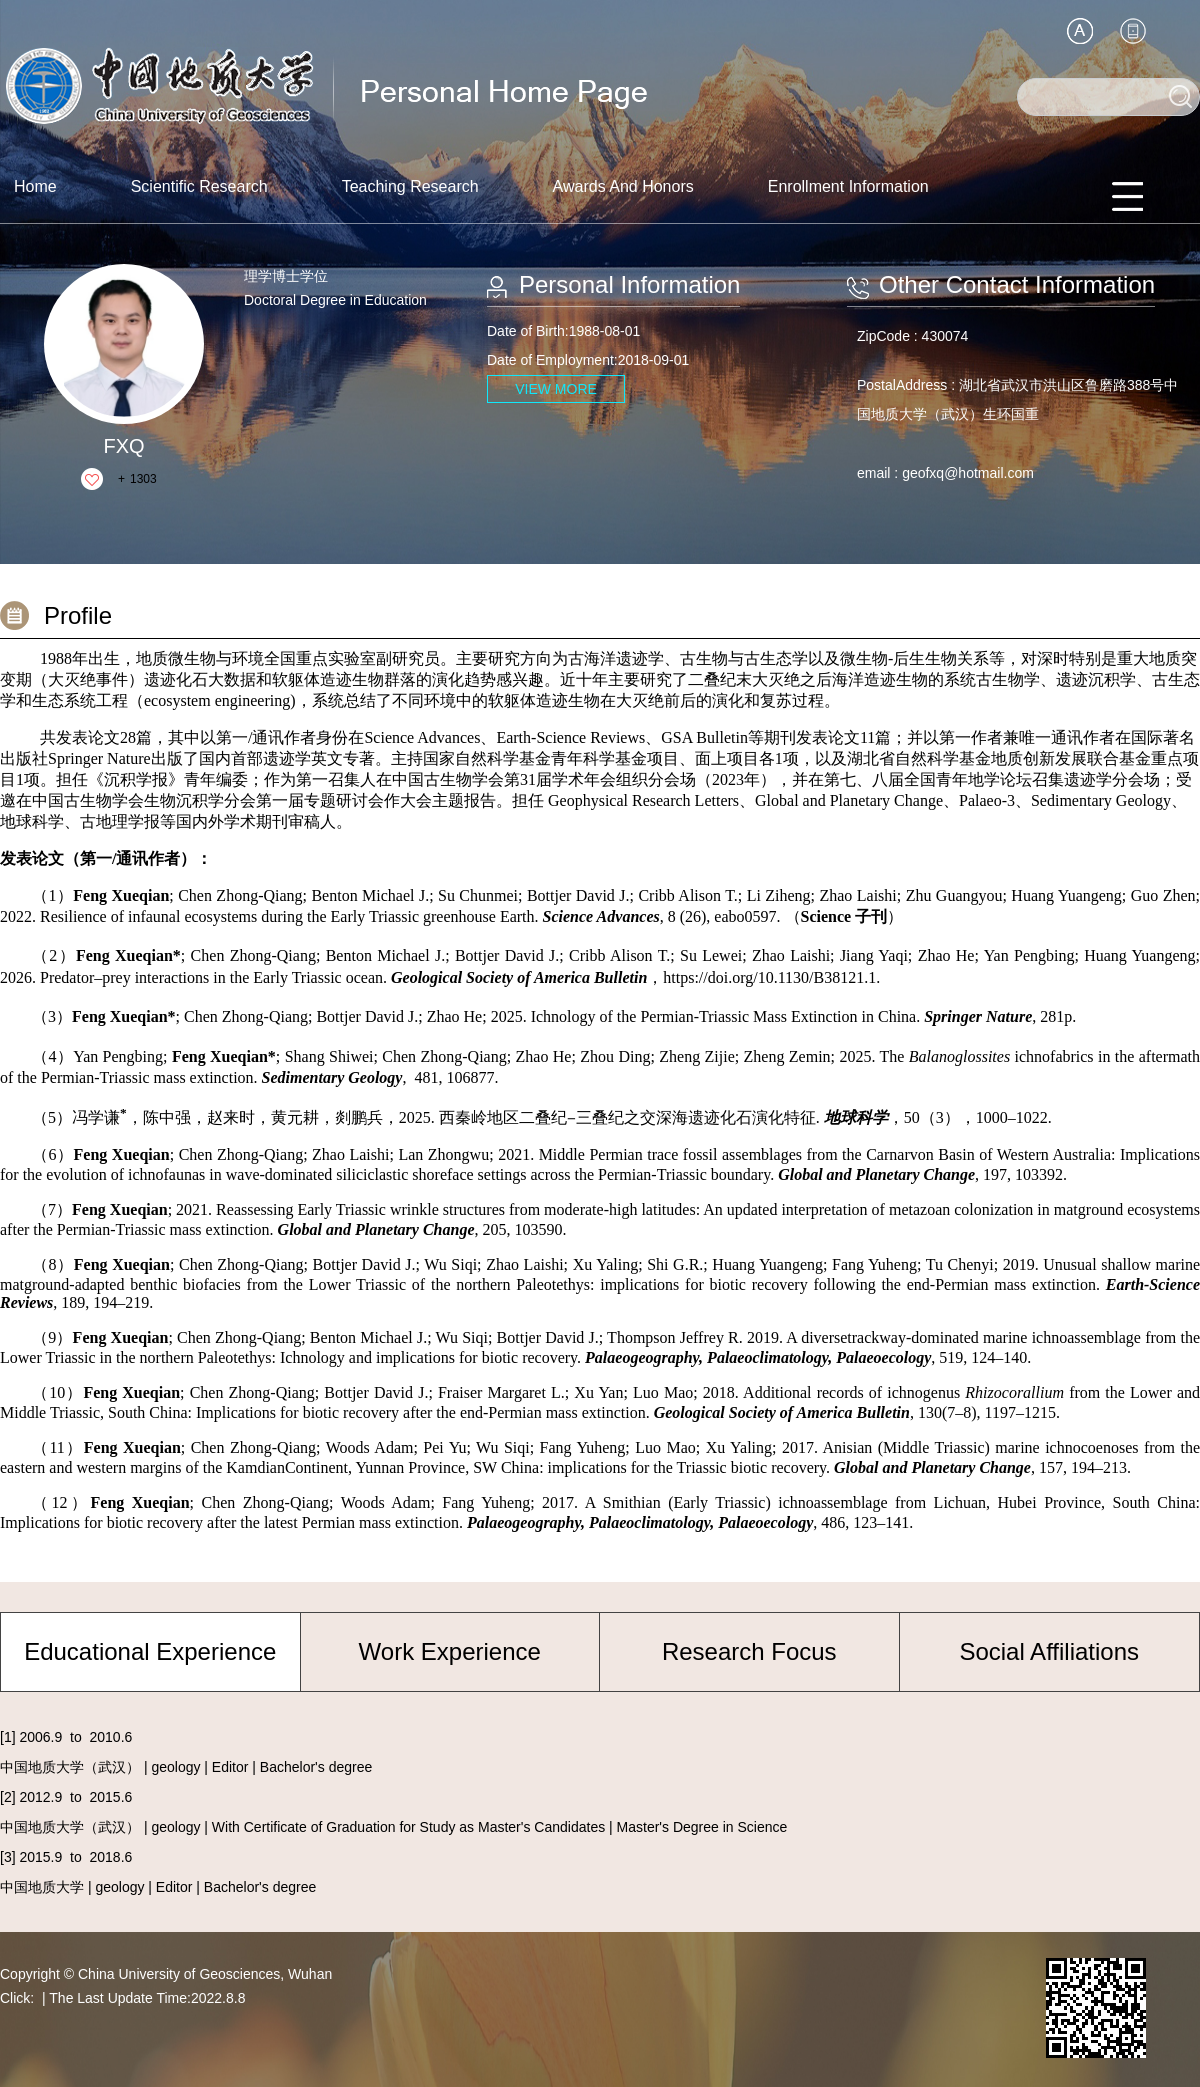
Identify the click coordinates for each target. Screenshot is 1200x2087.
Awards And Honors (623, 186)
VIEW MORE (556, 389)
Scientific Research (199, 186)
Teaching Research (410, 186)
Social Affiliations (1049, 1651)
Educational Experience (150, 1651)
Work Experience (450, 1651)
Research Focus (749, 1651)
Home (35, 186)
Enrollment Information (848, 186)
